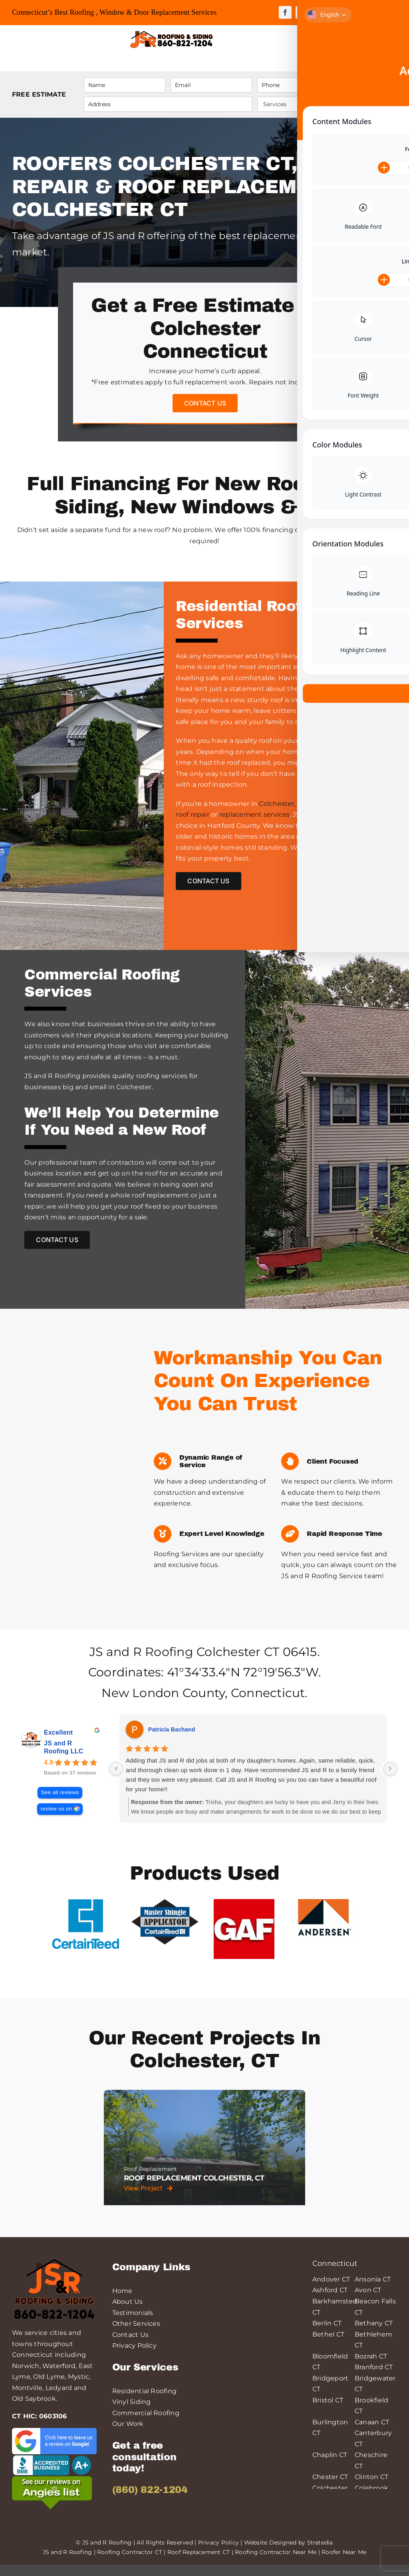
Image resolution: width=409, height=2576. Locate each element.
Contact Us (130, 2345)
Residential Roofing (144, 2402)
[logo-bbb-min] (52, 2468)
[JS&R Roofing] (171, 32)
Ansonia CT (373, 2290)
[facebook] (285, 12)
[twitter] (302, 12)
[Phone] (298, 85)
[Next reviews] (390, 1779)
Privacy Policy (134, 2356)
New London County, (164, 1703)
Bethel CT (328, 2345)
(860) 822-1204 (150, 2500)
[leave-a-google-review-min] (54, 2441)
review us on (56, 1819)
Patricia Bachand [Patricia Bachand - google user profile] (171, 1740)
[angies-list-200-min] (52, 2490)
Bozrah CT (371, 2367)
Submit (371, 94)
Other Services (136, 2335)
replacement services (254, 814)
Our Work (128, 2434)
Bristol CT (327, 2411)
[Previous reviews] (116, 1779)
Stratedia (320, 2553)
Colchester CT (238, 1662)
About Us (127, 2313)
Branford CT (374, 2378)
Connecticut (268, 1703)
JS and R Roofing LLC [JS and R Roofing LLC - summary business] (63, 1758)
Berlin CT (326, 2334)
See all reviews (60, 1803)
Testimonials (132, 2323)
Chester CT (330, 2487)
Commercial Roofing (145, 2424)
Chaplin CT (329, 2465)
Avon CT (368, 2301)
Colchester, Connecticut (298, 803)
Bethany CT (374, 2334)
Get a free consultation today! (144, 2468)
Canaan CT (372, 2433)
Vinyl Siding (131, 2412)
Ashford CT (329, 2301)
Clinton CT (371, 2487)
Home (122, 2301)
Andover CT (331, 2290)
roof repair (192, 814)
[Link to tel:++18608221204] (254, 39)
